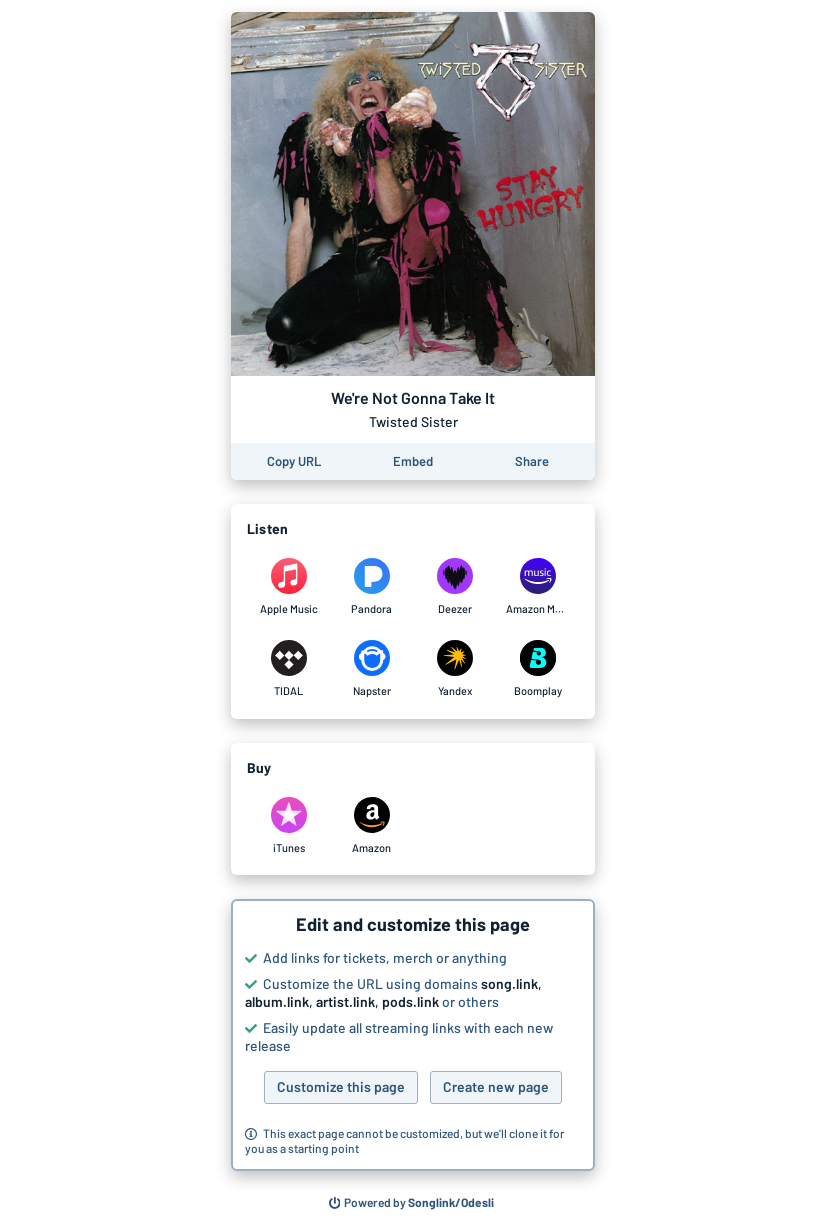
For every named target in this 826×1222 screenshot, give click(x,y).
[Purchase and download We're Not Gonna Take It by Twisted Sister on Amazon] (371, 826)
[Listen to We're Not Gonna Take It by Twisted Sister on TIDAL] (288, 669)
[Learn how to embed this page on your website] (413, 461)
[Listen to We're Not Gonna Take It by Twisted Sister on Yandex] (454, 669)
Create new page (496, 1086)
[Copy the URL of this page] (294, 461)
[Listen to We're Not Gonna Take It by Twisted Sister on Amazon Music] (537, 587)
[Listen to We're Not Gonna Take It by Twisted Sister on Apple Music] (288, 587)
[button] (413, 1035)
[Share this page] (532, 461)
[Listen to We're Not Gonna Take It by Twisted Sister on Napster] (371, 669)
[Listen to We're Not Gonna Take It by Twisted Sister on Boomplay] (537, 669)
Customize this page (341, 1086)
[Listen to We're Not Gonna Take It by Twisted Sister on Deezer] (454, 587)
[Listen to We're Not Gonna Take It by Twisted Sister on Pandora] (371, 587)
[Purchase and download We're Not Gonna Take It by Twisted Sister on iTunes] (288, 826)
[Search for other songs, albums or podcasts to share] (412, 1203)
